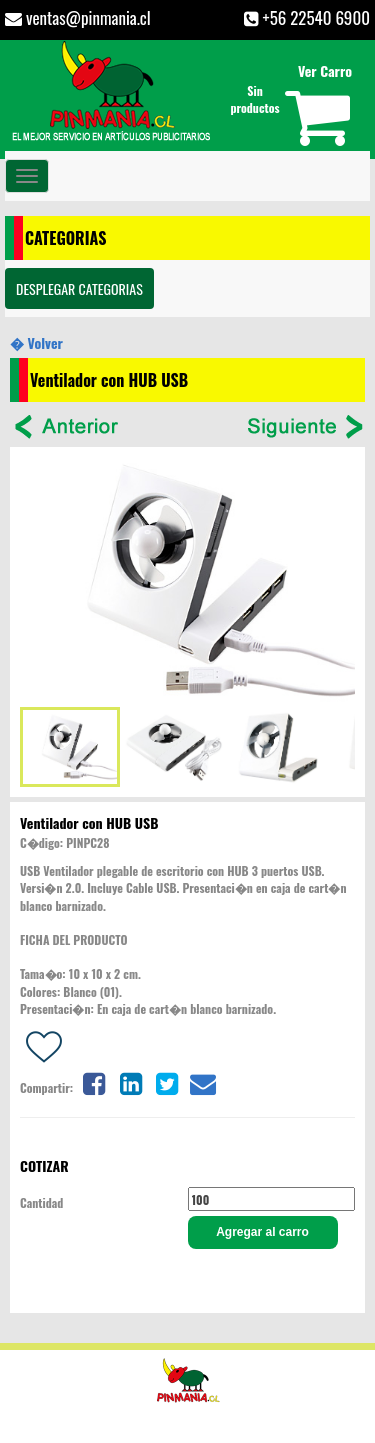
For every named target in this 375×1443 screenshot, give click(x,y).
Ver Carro (325, 70)
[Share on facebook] (94, 1081)
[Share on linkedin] (131, 1081)
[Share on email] (203, 1081)
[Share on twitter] (167, 1081)
